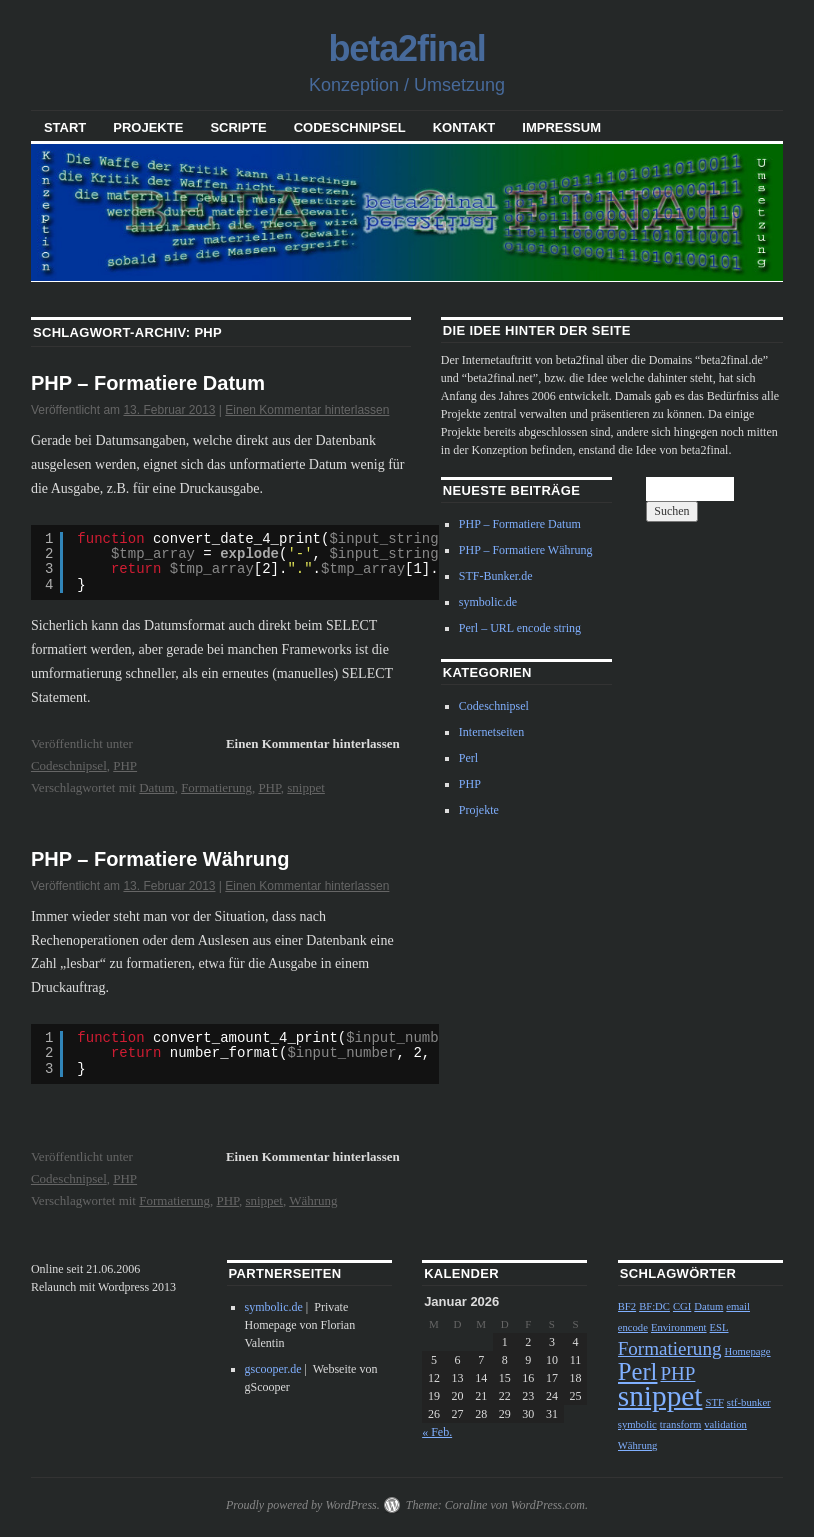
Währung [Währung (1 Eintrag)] (638, 1445)
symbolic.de (488, 602)
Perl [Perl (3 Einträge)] (638, 1371)
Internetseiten (491, 732)
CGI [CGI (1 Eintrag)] (682, 1306)
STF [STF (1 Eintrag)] (714, 1402)
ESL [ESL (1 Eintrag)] (719, 1327)
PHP (125, 765)
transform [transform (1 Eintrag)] (680, 1424)
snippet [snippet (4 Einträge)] (660, 1396)
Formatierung (216, 787)
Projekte (148, 127)
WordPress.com (548, 1505)
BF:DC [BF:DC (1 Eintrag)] (654, 1306)
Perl (468, 758)
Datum (156, 787)
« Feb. (437, 1432)
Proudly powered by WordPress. (303, 1505)
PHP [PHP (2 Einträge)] (677, 1373)
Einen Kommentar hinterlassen (307, 410)
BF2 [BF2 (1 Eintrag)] (627, 1306)
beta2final (406, 48)
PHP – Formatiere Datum (148, 383)
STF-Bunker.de (496, 576)
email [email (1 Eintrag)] (738, 1306)
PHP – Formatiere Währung (160, 859)
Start (65, 127)
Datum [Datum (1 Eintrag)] (708, 1306)
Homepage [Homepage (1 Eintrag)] (747, 1351)
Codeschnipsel (350, 127)
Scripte (238, 127)
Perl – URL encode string (520, 628)
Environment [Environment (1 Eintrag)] (679, 1327)
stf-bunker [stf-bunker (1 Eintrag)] (749, 1402)
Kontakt (464, 127)
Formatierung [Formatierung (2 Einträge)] (670, 1348)
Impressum (561, 127)
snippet (306, 787)
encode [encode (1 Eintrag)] (633, 1327)
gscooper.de (273, 1369)
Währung (313, 1200)
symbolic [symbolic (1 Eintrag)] (637, 1424)
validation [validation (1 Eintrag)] (725, 1424)
